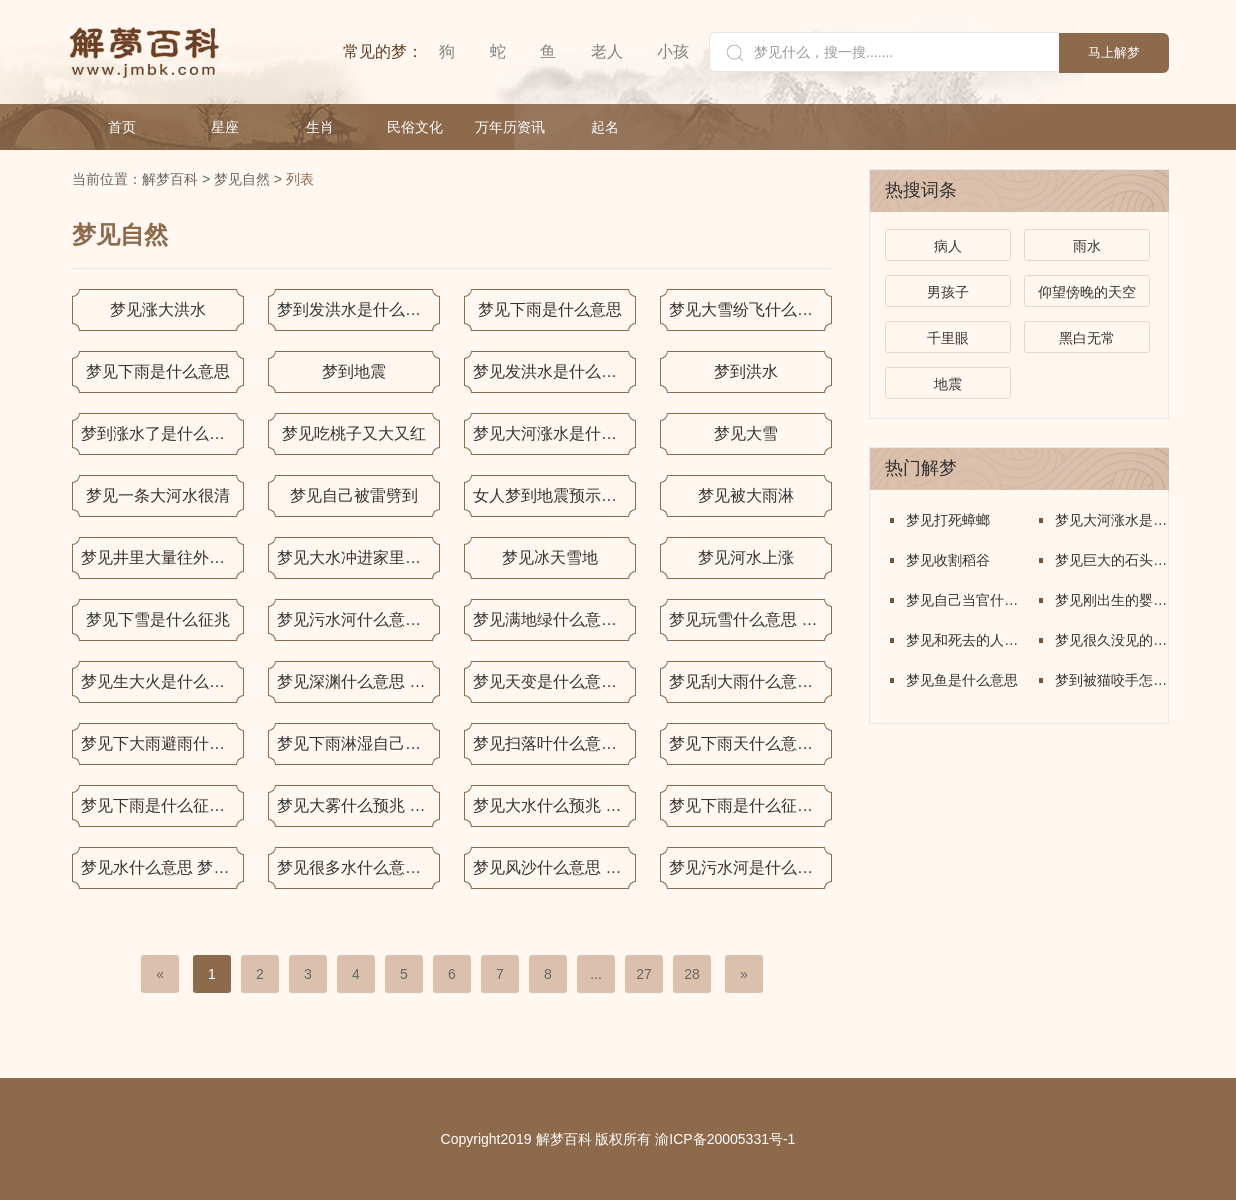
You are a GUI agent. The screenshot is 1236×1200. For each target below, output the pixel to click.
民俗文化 (415, 127)
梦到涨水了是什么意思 (161, 433)
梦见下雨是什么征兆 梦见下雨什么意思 (750, 805)
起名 (605, 127)
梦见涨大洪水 (158, 309)
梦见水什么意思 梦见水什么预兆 (162, 867)
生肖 (320, 127)
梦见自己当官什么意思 (962, 600)
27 (644, 974)
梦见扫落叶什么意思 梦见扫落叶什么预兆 (554, 743)
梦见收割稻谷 (948, 560)
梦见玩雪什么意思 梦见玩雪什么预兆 (750, 619)
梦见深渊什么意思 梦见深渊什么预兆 (358, 681)
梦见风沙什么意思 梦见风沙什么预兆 (554, 867)
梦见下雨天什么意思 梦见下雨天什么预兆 (750, 743)
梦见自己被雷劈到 (354, 495)
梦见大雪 (746, 433)
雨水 (1087, 246)
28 (692, 974)
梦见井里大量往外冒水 (161, 557)
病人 (948, 246)
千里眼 (948, 338)
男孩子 (948, 292)
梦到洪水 (746, 371)
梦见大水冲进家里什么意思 (358, 557)
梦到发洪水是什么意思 (357, 309)
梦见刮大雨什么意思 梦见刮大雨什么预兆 (750, 681)
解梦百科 (170, 179)
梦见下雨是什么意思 (550, 309)
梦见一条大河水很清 (158, 495)
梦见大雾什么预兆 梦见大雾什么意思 (358, 805)
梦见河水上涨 (746, 557)
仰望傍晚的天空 (1087, 292)
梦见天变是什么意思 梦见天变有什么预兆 (554, 681)
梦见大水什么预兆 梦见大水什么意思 (554, 805)
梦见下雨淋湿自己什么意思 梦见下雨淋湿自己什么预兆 (358, 743)
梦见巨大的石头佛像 (1111, 560)
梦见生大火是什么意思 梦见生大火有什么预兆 (162, 681)
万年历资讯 (510, 127)
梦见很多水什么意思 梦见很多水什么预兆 (358, 867)
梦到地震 (354, 371)
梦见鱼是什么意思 (962, 680)
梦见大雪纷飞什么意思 (749, 309)
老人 (607, 51)
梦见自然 (242, 179)
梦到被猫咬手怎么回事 (1111, 680)
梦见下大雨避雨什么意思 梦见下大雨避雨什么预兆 (162, 743)
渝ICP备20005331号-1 (725, 1139)
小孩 (673, 51)
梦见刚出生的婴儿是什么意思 (1111, 600)
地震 (948, 384)
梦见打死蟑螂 (948, 520)
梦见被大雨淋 (746, 495)
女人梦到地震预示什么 (553, 495)
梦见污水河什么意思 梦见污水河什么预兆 (358, 619)
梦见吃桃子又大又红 (354, 433)
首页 (122, 127)
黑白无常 (1087, 338)
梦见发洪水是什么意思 (553, 371)
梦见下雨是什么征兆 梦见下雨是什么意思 (162, 805)
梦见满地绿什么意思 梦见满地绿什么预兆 (554, 619)
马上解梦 (1114, 52)
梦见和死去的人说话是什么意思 (962, 640)
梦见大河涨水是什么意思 (554, 433)
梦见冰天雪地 (550, 557)
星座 (225, 127)
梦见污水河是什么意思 (749, 867)
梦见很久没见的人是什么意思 (1111, 640)
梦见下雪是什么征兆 (158, 619)
